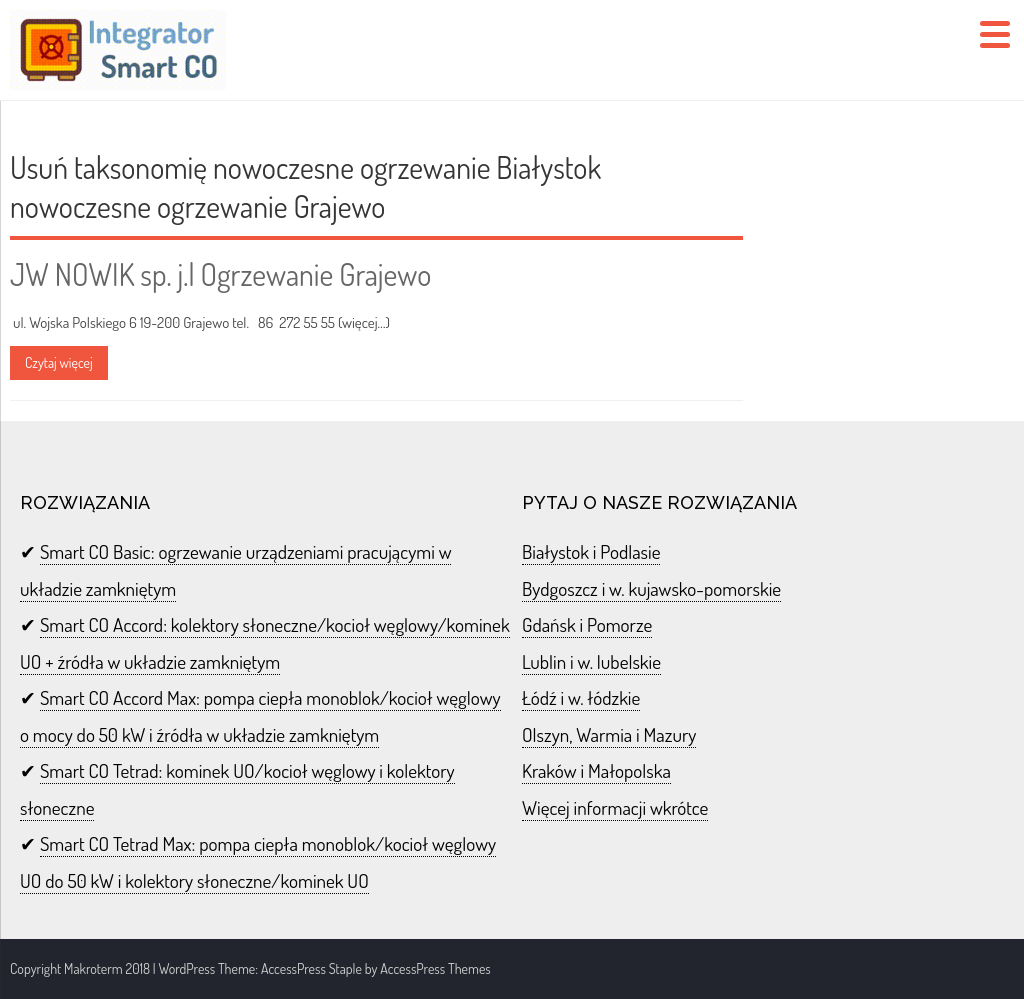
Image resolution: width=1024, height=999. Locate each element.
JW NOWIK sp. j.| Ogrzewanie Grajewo (220, 274)
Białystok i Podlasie (591, 551)
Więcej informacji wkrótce (615, 807)
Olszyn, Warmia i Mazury (609, 734)
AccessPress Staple (311, 968)
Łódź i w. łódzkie (581, 697)
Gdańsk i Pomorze (587, 624)
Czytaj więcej (59, 362)
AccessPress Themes (435, 968)
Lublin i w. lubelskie (591, 661)
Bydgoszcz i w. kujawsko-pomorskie (651, 588)
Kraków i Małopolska (596, 770)
